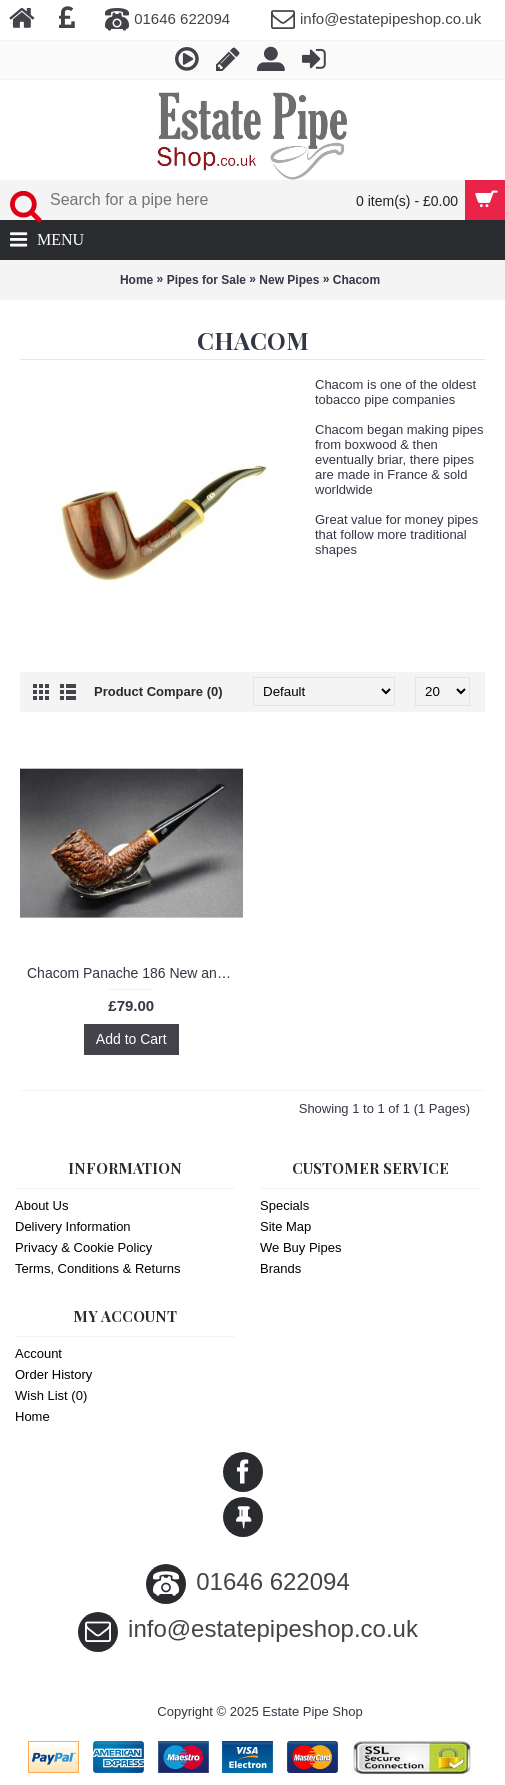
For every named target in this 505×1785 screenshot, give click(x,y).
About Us (41, 1205)
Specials (284, 1205)
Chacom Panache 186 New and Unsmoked (135, 973)
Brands (280, 1268)
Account (38, 1353)
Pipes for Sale (206, 280)
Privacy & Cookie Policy (83, 1247)
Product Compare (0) (158, 691)
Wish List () (51, 1395)
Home (136, 280)
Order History (53, 1374)
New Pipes (289, 280)
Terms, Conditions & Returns (97, 1268)
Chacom (356, 280)
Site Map (285, 1226)
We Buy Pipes (300, 1247)
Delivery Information (73, 1226)
